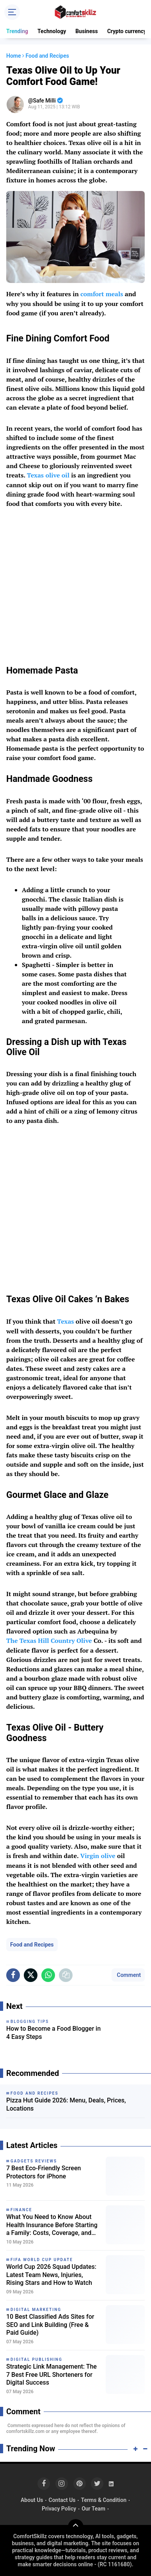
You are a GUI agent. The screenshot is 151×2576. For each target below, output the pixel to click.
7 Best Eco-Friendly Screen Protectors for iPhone (43, 2172)
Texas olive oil (48, 475)
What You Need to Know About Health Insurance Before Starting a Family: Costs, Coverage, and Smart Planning (52, 2225)
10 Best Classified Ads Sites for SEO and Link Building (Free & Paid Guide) (50, 2325)
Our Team (93, 2508)
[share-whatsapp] (48, 1975)
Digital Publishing (36, 2359)
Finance (21, 2210)
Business (86, 31)
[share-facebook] (13, 1975)
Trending (17, 31)
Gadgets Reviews (34, 2161)
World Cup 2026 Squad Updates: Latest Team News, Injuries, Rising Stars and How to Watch (51, 2275)
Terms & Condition (103, 2500)
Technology (51, 31)
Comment (128, 1975)
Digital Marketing (36, 2309)
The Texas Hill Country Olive (49, 1640)
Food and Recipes (32, 1944)
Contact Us (62, 2500)
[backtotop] (75, 2527)
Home (13, 56)
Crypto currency (126, 31)
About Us (32, 2500)
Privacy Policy (59, 2508)
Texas (65, 1321)
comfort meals (101, 294)
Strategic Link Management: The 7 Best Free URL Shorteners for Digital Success (51, 2375)
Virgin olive (97, 1855)
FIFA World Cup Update (42, 2260)
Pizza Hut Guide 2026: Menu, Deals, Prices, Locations (66, 2104)
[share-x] (30, 1975)
